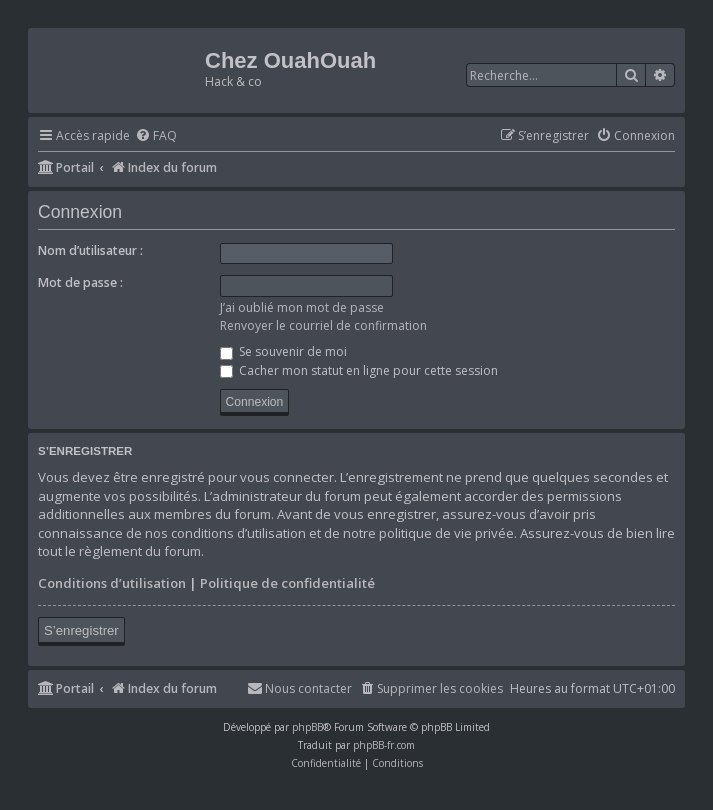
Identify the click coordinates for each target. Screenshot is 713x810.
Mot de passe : (80, 282)
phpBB (307, 727)
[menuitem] (156, 136)
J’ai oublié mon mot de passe (302, 307)
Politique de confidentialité (287, 583)
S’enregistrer (81, 630)
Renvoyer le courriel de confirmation (323, 325)
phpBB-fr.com (384, 745)
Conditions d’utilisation (112, 583)
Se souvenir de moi (283, 351)
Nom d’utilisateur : (90, 250)
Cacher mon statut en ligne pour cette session (359, 370)
